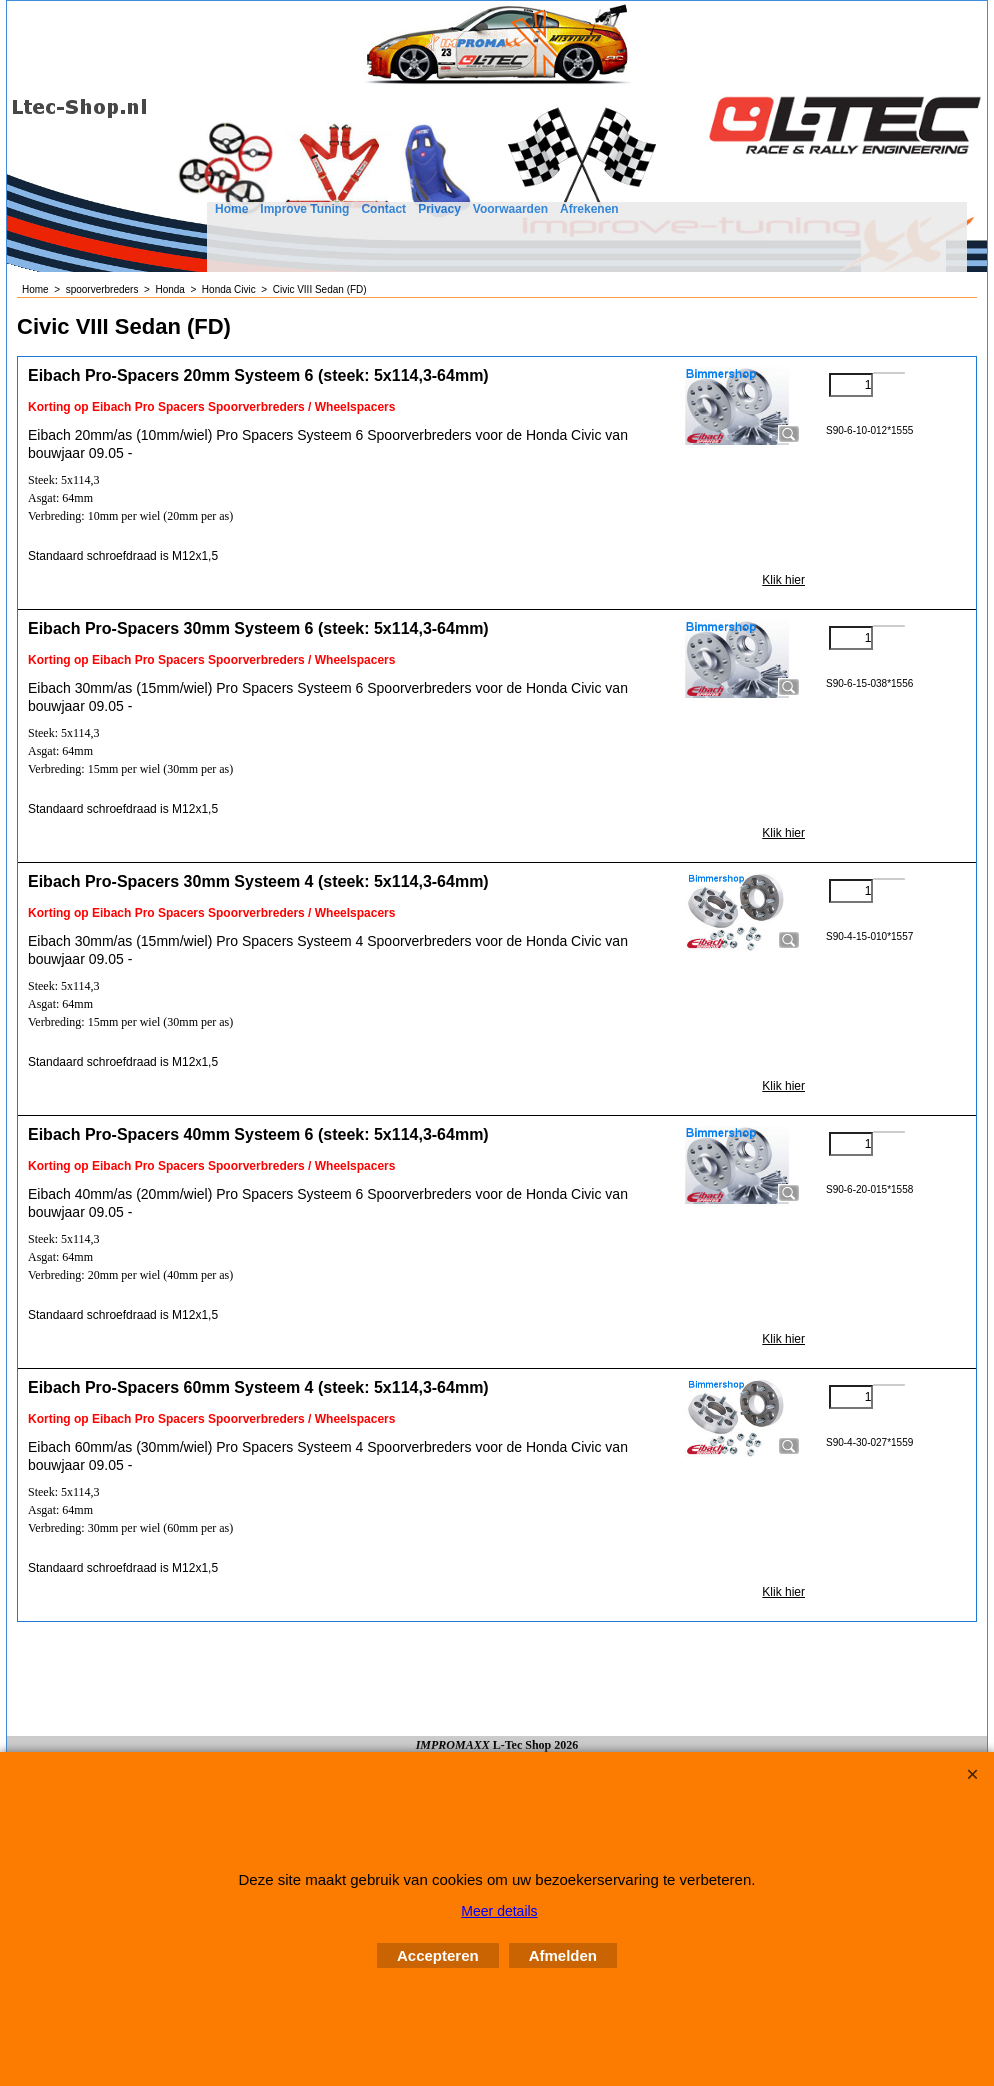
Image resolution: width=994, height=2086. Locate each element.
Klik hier (783, 580)
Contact (383, 209)
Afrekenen (589, 209)
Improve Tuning (304, 209)
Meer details (499, 1911)
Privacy (439, 209)
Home (231, 209)
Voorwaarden (510, 209)
